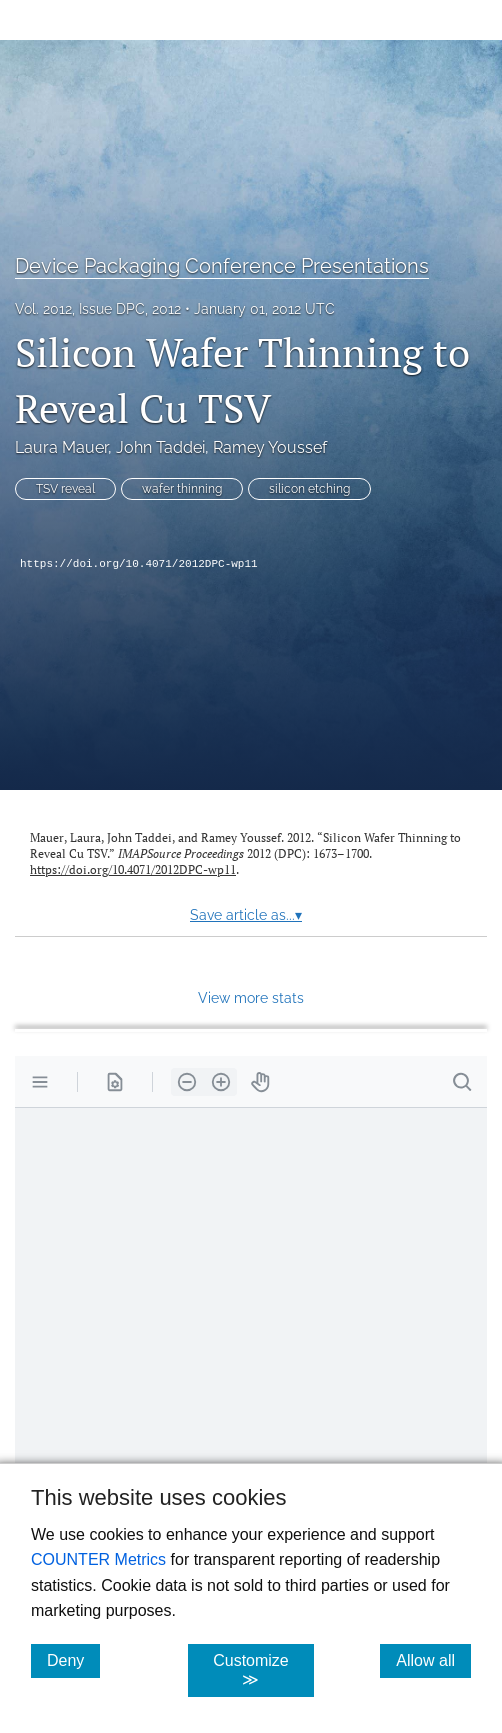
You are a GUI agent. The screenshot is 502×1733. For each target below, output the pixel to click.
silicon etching (309, 489)
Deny (73, 1660)
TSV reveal (65, 489)
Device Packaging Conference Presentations (222, 266)
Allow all (433, 1660)
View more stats (251, 997)
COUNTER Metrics (98, 1559)
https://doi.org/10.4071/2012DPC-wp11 (139, 564)
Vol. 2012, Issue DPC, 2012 (98, 309)
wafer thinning (182, 489)
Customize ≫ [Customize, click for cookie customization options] (263, 1670)
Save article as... (246, 915)
